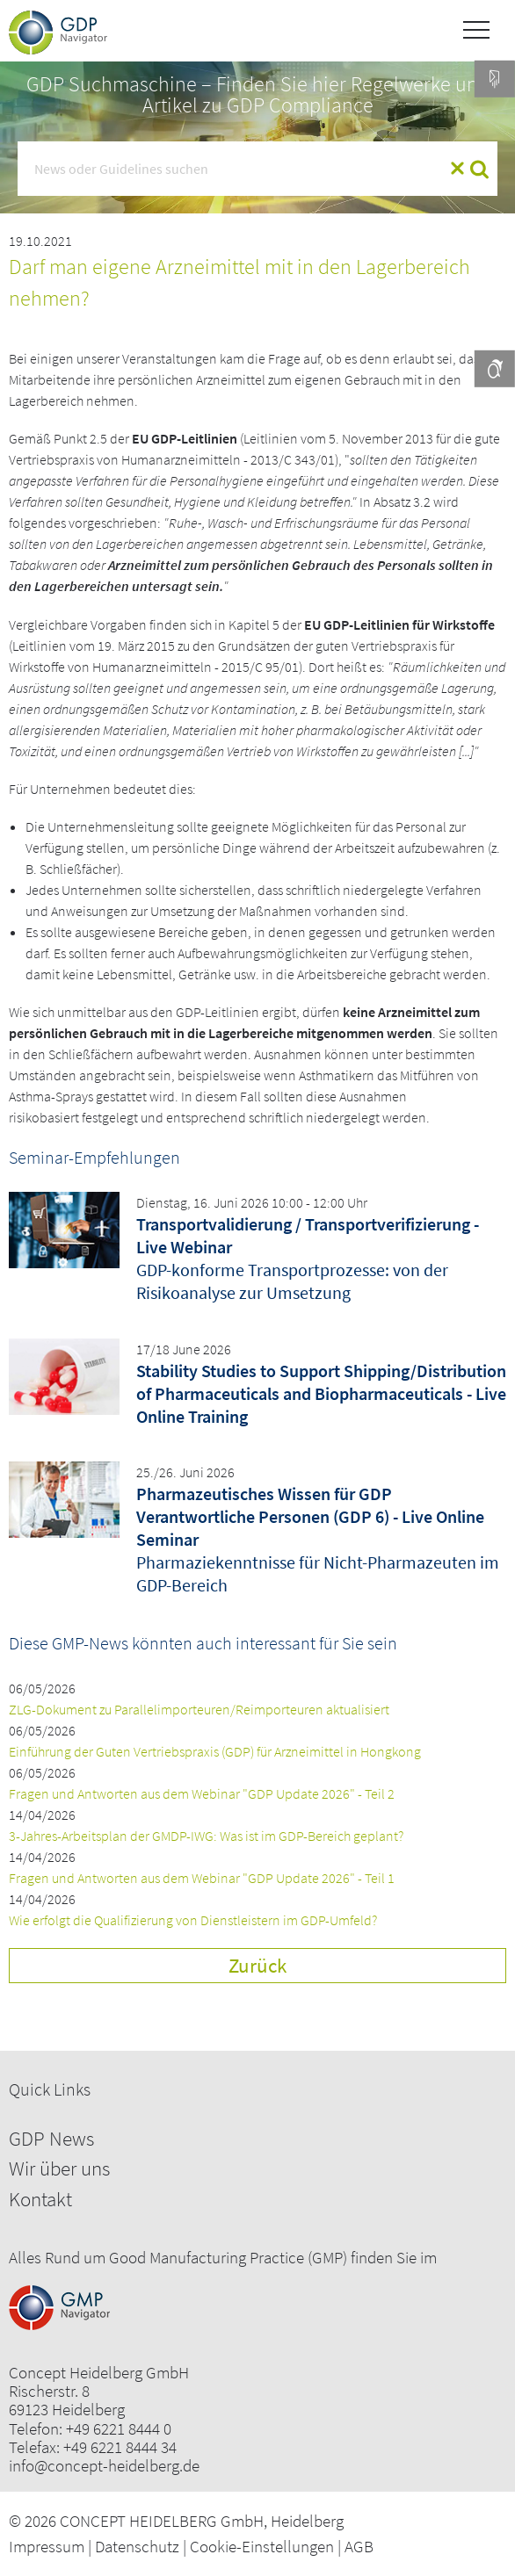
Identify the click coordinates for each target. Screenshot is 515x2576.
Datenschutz (137, 2546)
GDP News (51, 2138)
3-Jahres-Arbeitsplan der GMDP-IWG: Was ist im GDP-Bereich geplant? (206, 1835)
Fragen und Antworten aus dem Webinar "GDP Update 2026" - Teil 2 (202, 1793)
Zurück (257, 1965)
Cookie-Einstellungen (262, 2546)
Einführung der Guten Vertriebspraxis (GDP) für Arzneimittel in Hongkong (215, 1751)
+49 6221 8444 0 (118, 2429)
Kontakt (40, 2199)
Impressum (46, 2546)
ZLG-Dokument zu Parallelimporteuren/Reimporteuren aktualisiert (199, 1709)
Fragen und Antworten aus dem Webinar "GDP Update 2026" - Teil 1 (202, 1878)
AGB (359, 2546)
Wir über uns (59, 2168)
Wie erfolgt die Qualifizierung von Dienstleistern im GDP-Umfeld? (193, 1920)
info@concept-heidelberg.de (104, 2466)
